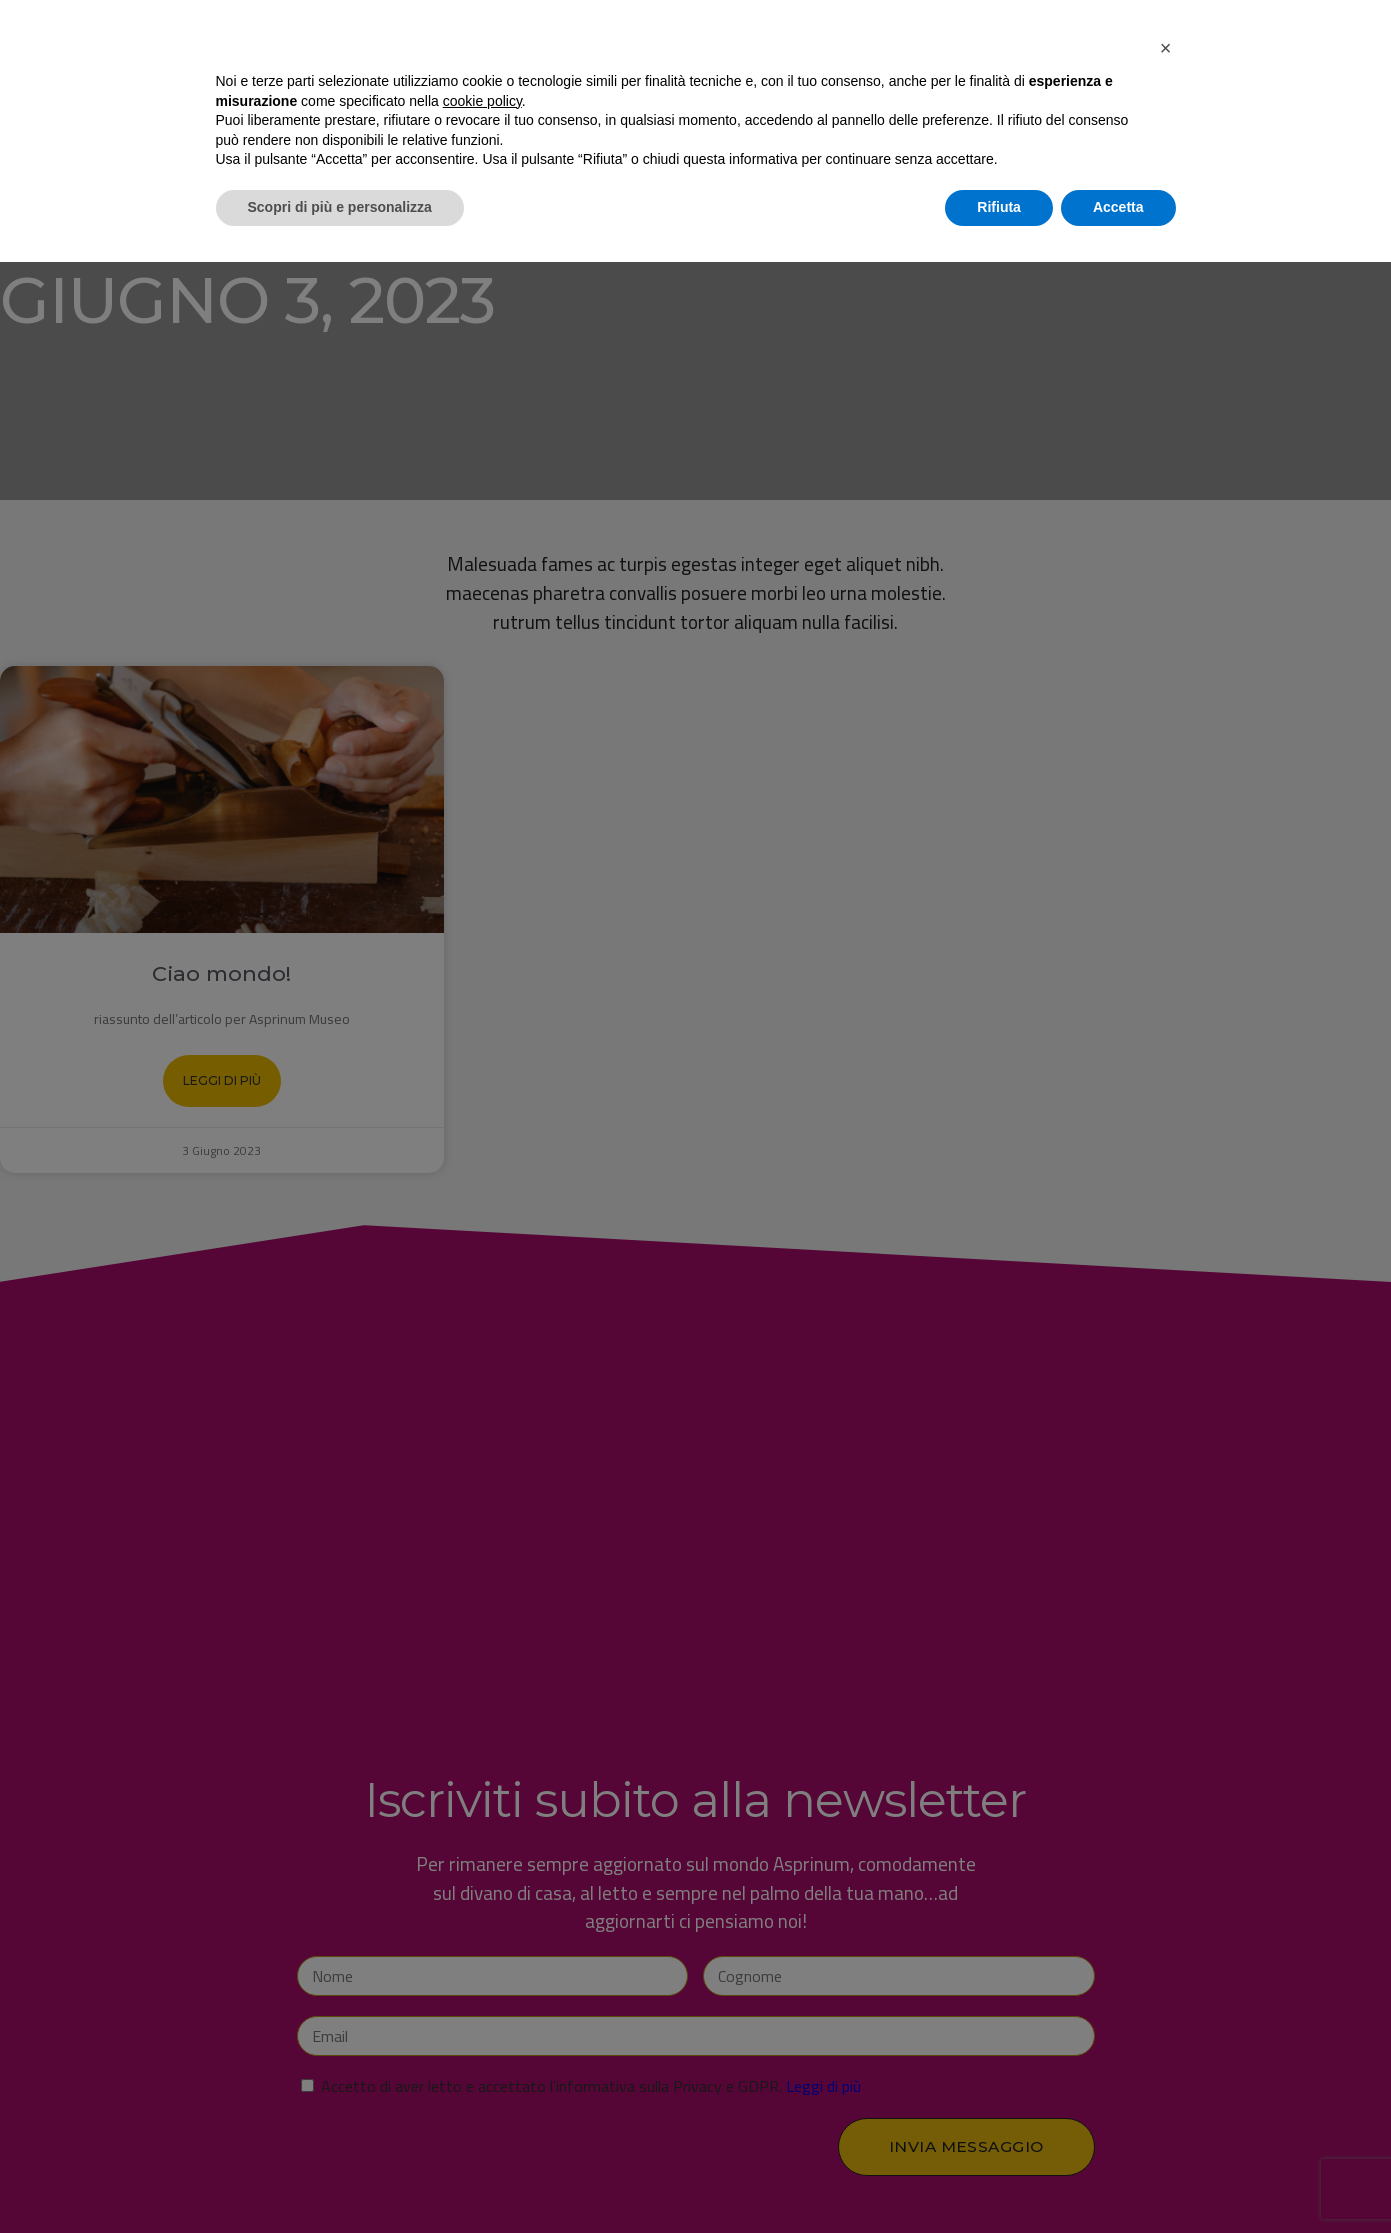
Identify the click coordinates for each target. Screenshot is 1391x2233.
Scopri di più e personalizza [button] (340, 2178)
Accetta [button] (1118, 2178)
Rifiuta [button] (999, 2178)
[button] (1166, 2019)
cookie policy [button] (482, 2072)
